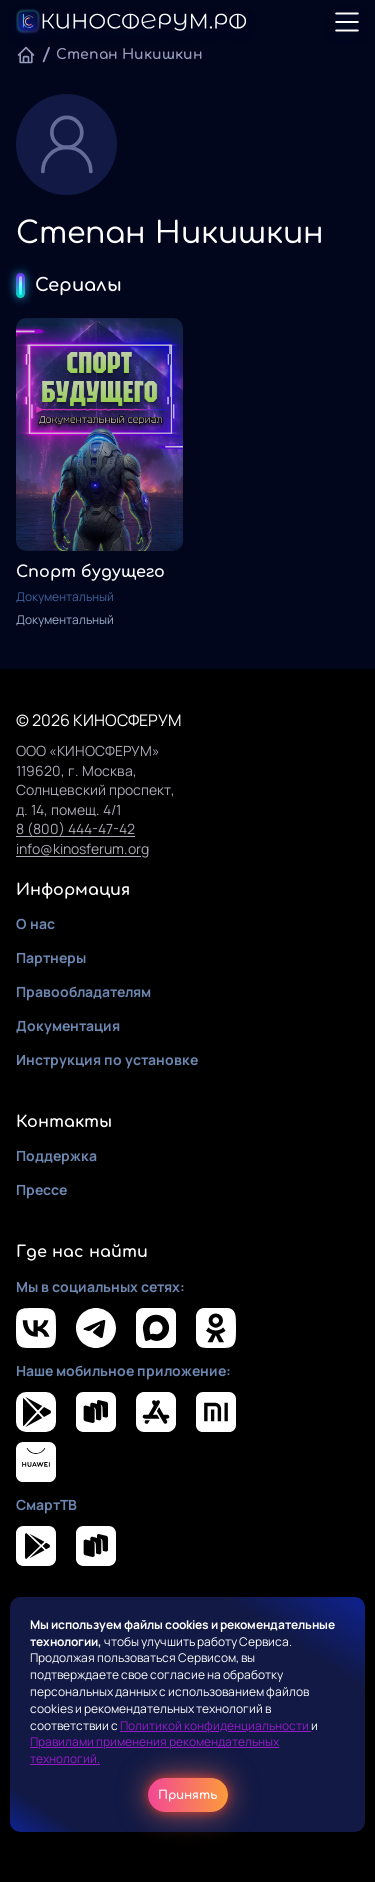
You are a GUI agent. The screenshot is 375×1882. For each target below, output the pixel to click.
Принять (188, 1795)
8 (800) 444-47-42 (75, 828)
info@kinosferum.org (82, 848)
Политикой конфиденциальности (215, 1725)
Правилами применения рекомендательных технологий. (154, 1750)
